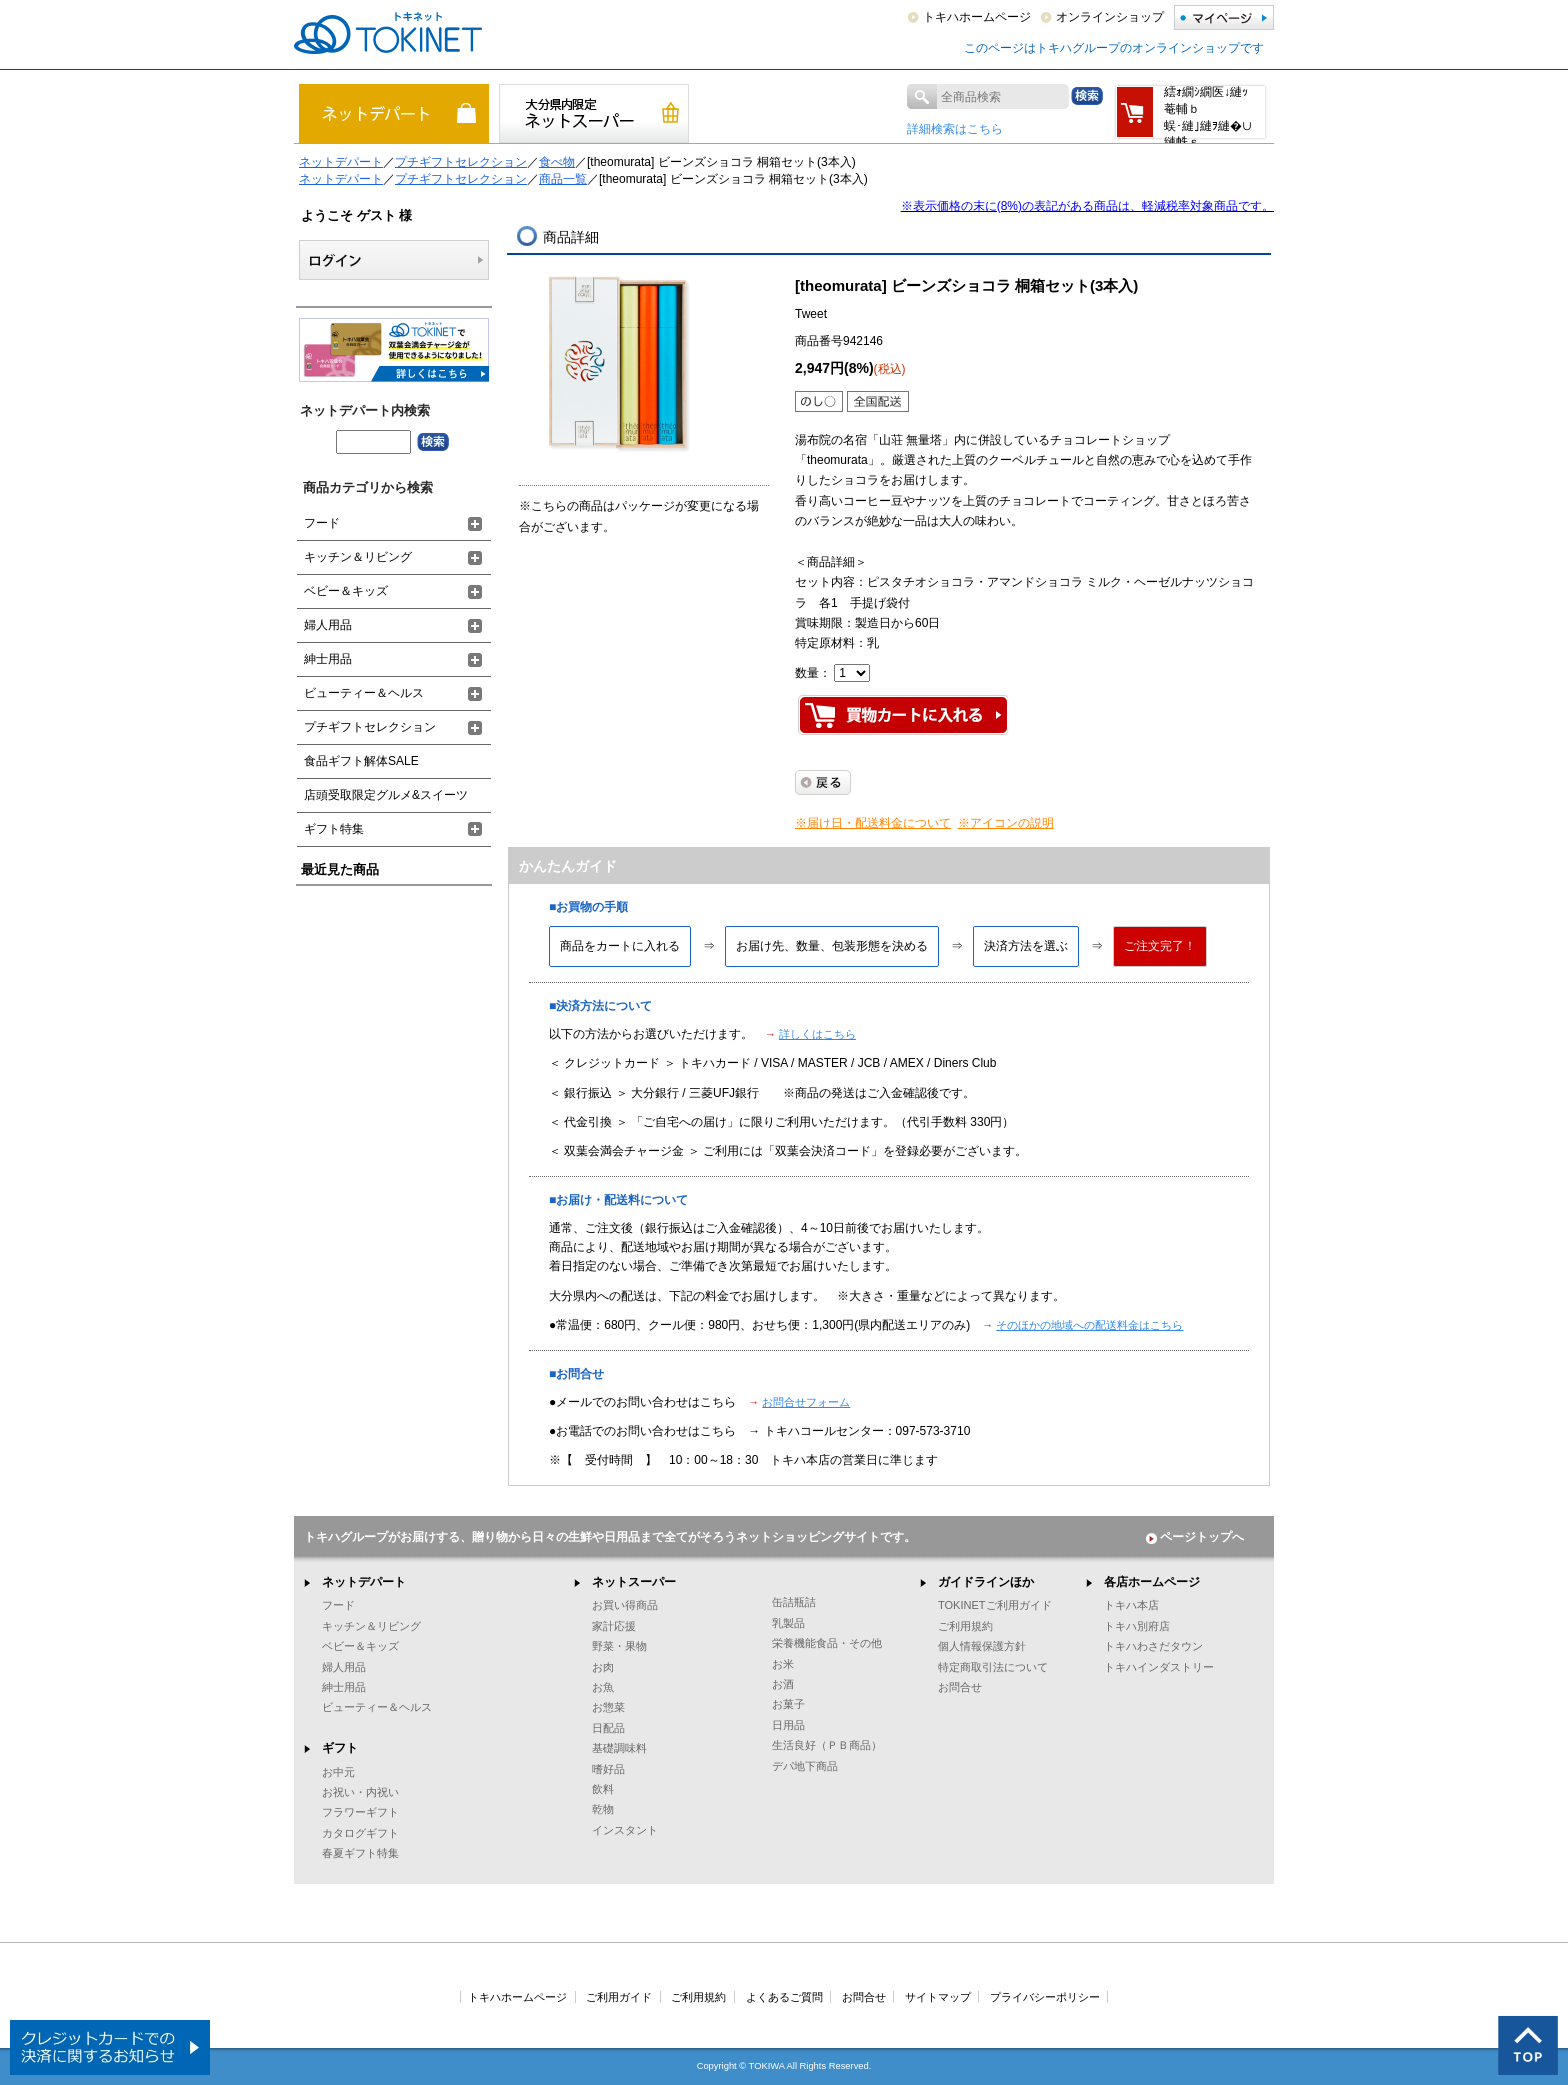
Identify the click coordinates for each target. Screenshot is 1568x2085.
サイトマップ (938, 1997)
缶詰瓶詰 (794, 1602)
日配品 (608, 1728)
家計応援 (614, 1626)
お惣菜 (608, 1707)
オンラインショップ (1110, 17)
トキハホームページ (977, 17)
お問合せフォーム (806, 1402)
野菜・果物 (619, 1646)
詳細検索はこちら (955, 129)
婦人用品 (328, 625)
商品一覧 (563, 179)
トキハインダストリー (1159, 1667)
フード (322, 523)
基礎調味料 (619, 1748)
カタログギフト (360, 1833)
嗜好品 (608, 1769)
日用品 (788, 1725)
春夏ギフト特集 (360, 1853)
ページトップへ (1195, 1537)
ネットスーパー (634, 1582)
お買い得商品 (625, 1605)
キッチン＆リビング (358, 557)
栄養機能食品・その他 (827, 1643)
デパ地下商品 (805, 1766)
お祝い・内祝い (360, 1792)
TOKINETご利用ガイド (995, 1605)
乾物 (603, 1809)
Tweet (811, 314)
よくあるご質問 (784, 1997)
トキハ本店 (1131, 1605)
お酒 (783, 1684)
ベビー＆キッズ (346, 591)
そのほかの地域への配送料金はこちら (1089, 1325)
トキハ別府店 (1137, 1626)
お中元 (338, 1772)
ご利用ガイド (619, 1997)
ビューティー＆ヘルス (364, 693)
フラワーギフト (360, 1812)
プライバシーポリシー (1045, 1997)
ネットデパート (341, 162)
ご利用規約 (965, 1626)
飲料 (603, 1789)
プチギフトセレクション (461, 162)
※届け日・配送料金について (873, 823)
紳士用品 (328, 659)
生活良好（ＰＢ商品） (827, 1745)
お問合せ (960, 1687)
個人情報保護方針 (982, 1646)
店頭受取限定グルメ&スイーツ (386, 795)
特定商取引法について (993, 1667)
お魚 (603, 1687)
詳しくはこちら (817, 1034)
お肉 (603, 1667)
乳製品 (788, 1623)
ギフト (340, 1748)
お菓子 (788, 1704)
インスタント (625, 1830)
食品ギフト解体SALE (361, 761)
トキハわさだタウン (1153, 1646)
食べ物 (557, 162)
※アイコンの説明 (1006, 823)
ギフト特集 (334, 829)
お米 (783, 1664)
